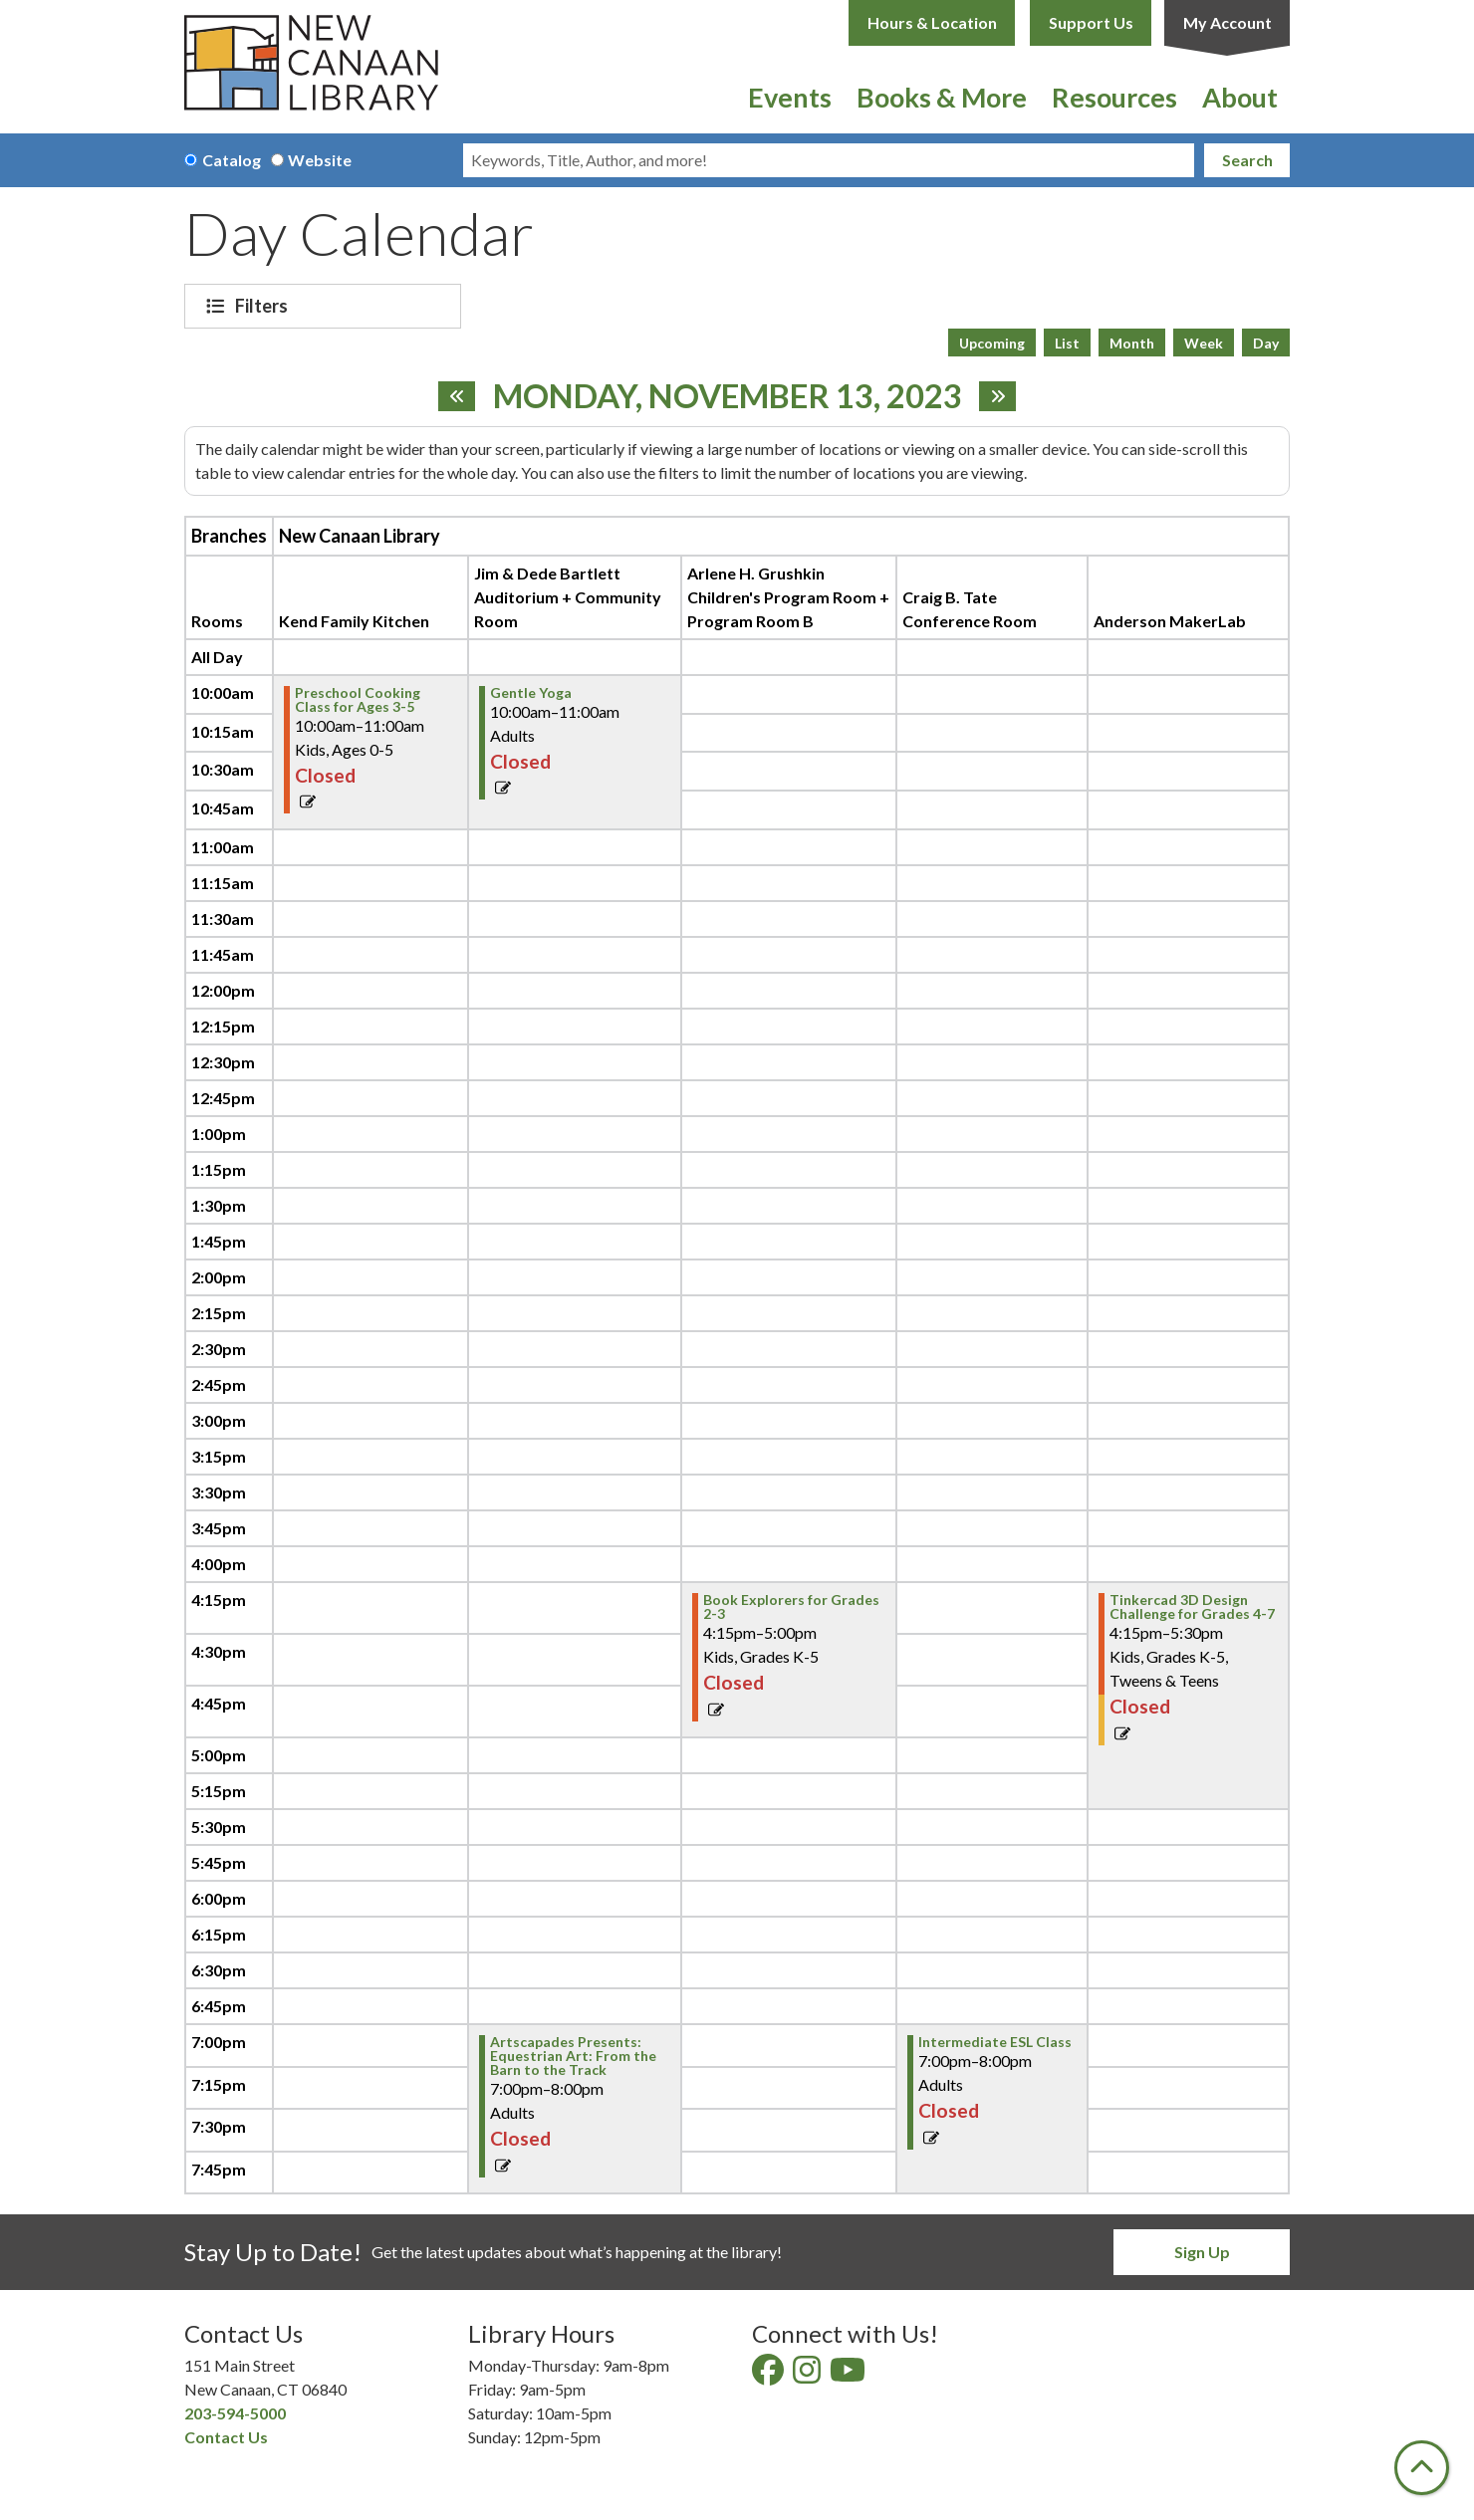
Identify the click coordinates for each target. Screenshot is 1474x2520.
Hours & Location (932, 22)
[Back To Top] (1421, 2467)
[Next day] (997, 396)
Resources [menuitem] (1114, 97)
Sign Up (1202, 2251)
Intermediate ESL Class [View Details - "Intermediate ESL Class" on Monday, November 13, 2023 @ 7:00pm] (995, 2042)
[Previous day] (456, 396)
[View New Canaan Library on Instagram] (808, 2375)
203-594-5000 (235, 2413)
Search (1247, 159)
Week (1203, 343)
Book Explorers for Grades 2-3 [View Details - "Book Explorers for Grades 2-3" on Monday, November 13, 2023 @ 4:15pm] (791, 1607)
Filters (264, 306)
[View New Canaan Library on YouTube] (849, 2375)
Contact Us (226, 2436)
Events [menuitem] (790, 97)
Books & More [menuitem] (942, 97)
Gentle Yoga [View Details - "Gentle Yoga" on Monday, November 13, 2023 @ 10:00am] (531, 693)
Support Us (1091, 22)
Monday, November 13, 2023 (727, 396)
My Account (1227, 22)
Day (1266, 343)
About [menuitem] (1240, 97)
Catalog (231, 159)
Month (1131, 343)
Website (320, 159)
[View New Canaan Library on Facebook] (769, 2375)
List (1067, 343)
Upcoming (992, 343)
